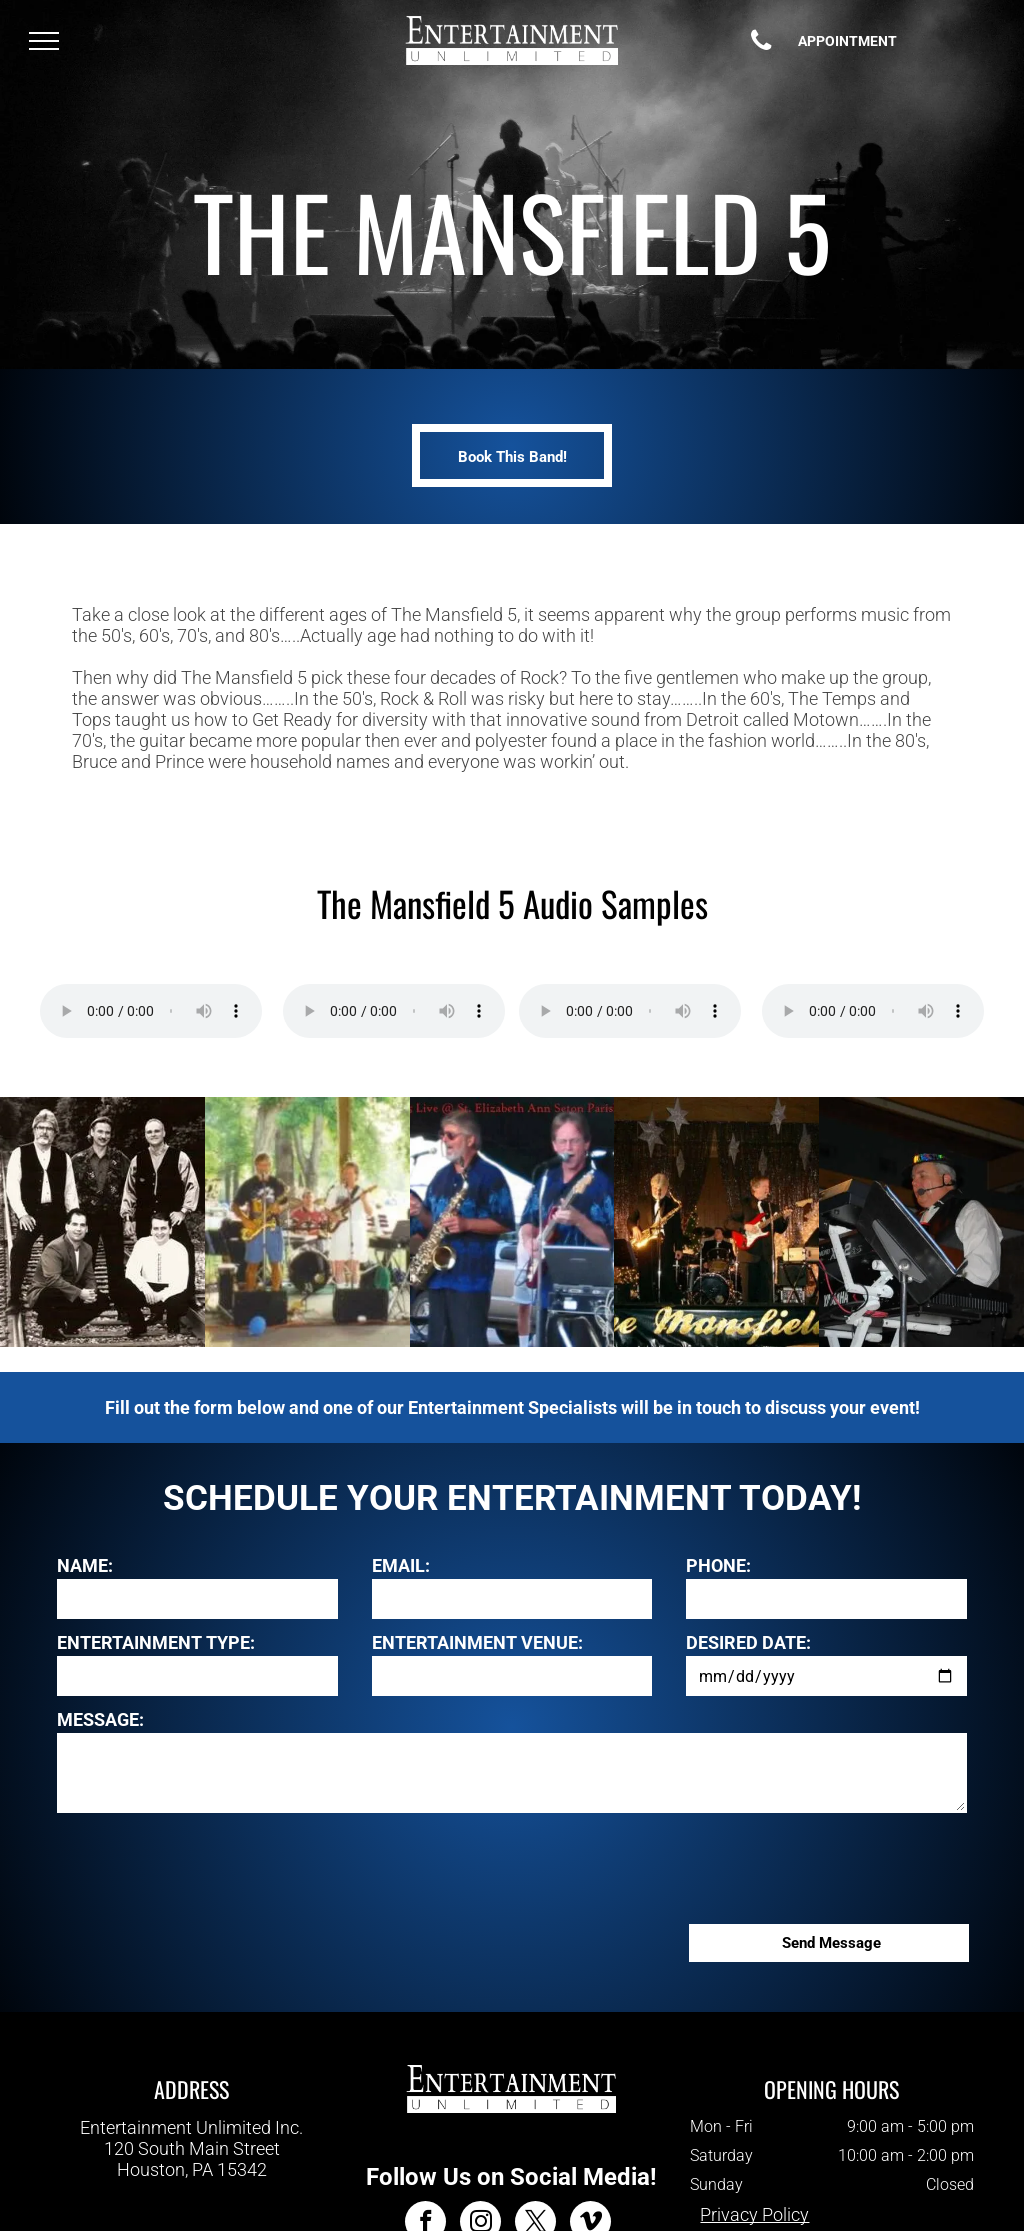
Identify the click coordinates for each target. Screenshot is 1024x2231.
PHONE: (718, 1565)
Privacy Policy (754, 2214)
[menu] (44, 41)
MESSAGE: (100, 1719)
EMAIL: (401, 1565)
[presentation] (209, 1865)
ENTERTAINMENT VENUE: (477, 1642)
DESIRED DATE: (748, 1642)
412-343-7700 (192, 2189)
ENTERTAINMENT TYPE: (156, 1642)
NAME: (85, 1565)
